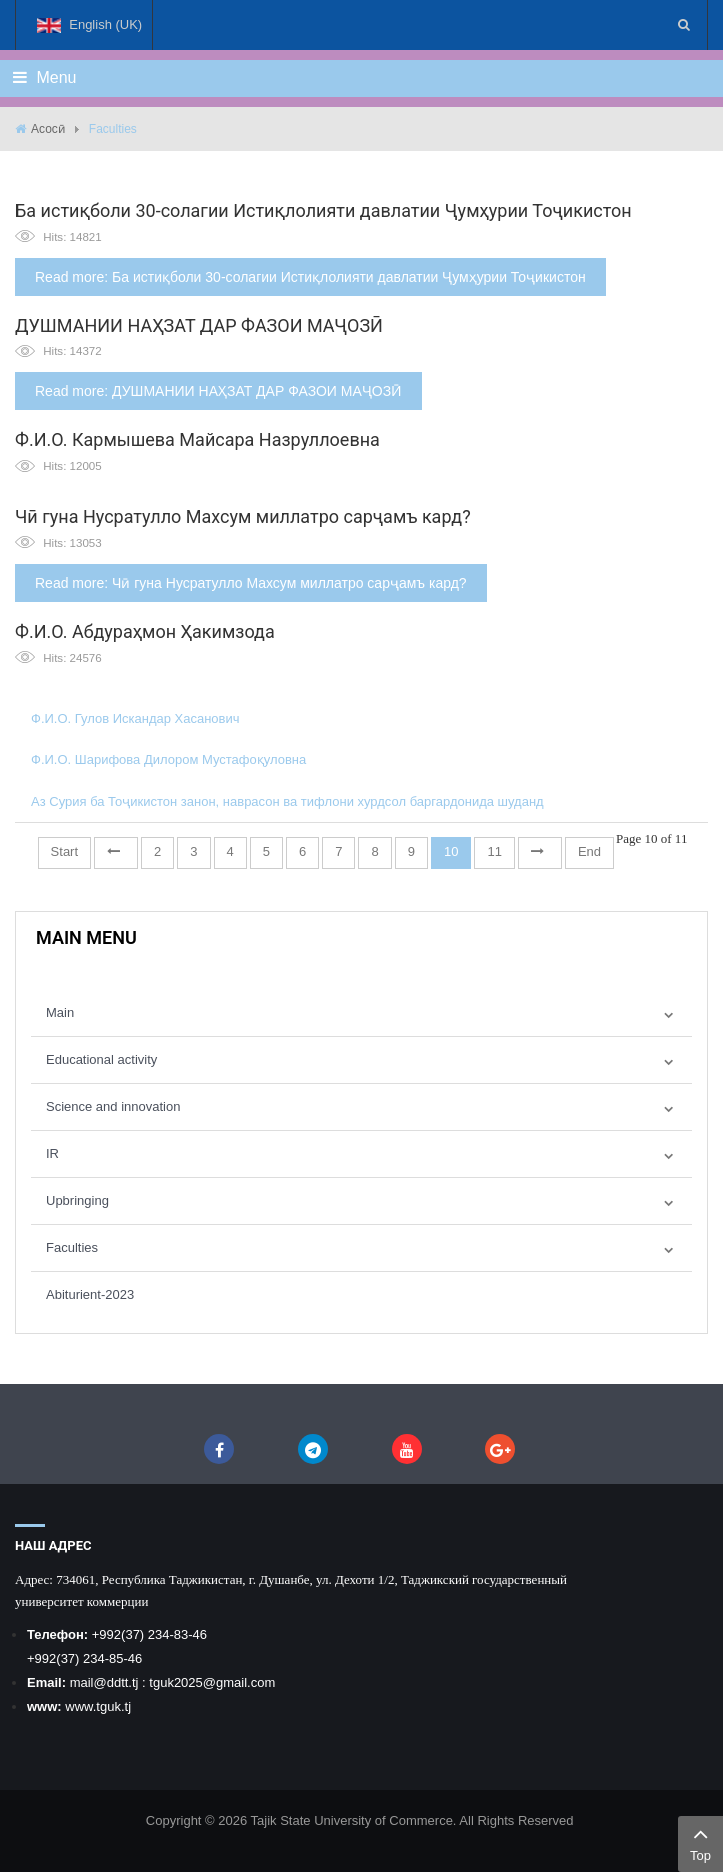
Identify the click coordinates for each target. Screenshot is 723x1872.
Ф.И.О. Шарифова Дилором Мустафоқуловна (168, 759)
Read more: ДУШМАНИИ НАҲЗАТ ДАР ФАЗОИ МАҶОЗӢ (218, 391)
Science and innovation (113, 1106)
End (589, 851)
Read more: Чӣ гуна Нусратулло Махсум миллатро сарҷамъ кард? (251, 583)
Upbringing (77, 1200)
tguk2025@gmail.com (212, 1682)
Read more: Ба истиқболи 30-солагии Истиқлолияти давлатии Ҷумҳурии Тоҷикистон (310, 277)
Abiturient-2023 (90, 1294)
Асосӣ (48, 129)
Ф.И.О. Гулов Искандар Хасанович (135, 718)
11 (494, 851)
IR (52, 1153)
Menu (44, 77)
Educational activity (101, 1059)
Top (700, 1842)
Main (60, 1012)
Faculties (72, 1247)
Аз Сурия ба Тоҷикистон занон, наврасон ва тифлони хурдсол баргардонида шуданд (287, 801)
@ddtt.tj (117, 1682)
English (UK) (89, 33)
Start (64, 851)
